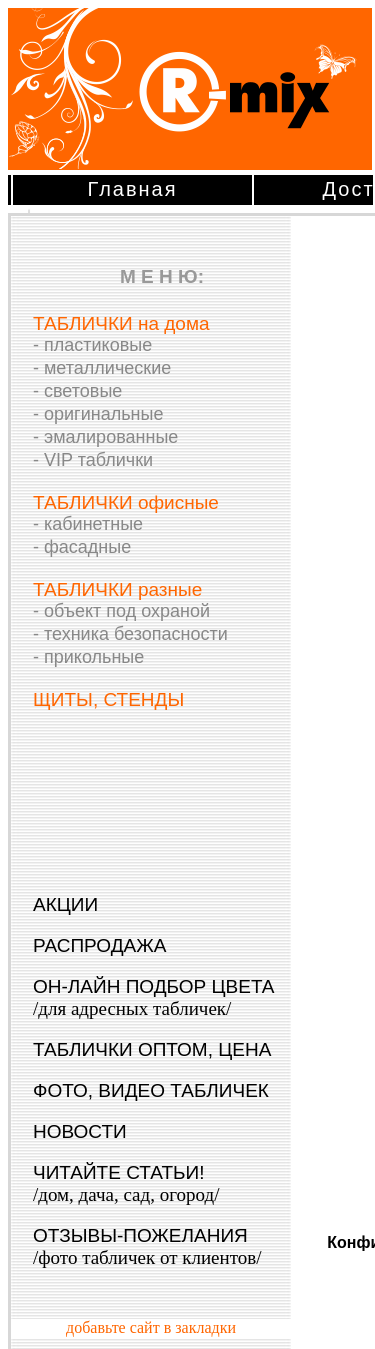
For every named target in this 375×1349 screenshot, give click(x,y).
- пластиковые (92, 345)
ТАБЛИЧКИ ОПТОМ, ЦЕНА (152, 1049)
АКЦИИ (65, 904)
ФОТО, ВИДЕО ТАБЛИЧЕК (151, 1090)
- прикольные (88, 657)
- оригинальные (98, 414)
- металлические (102, 368)
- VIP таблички (93, 460)
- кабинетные (88, 524)
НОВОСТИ (80, 1131)
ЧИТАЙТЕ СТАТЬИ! (126, 1183)
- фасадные (82, 547)
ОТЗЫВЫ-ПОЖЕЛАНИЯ (147, 1246)
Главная (132, 189)
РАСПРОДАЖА (99, 945)
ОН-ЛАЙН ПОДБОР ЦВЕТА (154, 997)
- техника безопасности (130, 634)
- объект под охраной (121, 611)
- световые (77, 391)
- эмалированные (105, 437)
